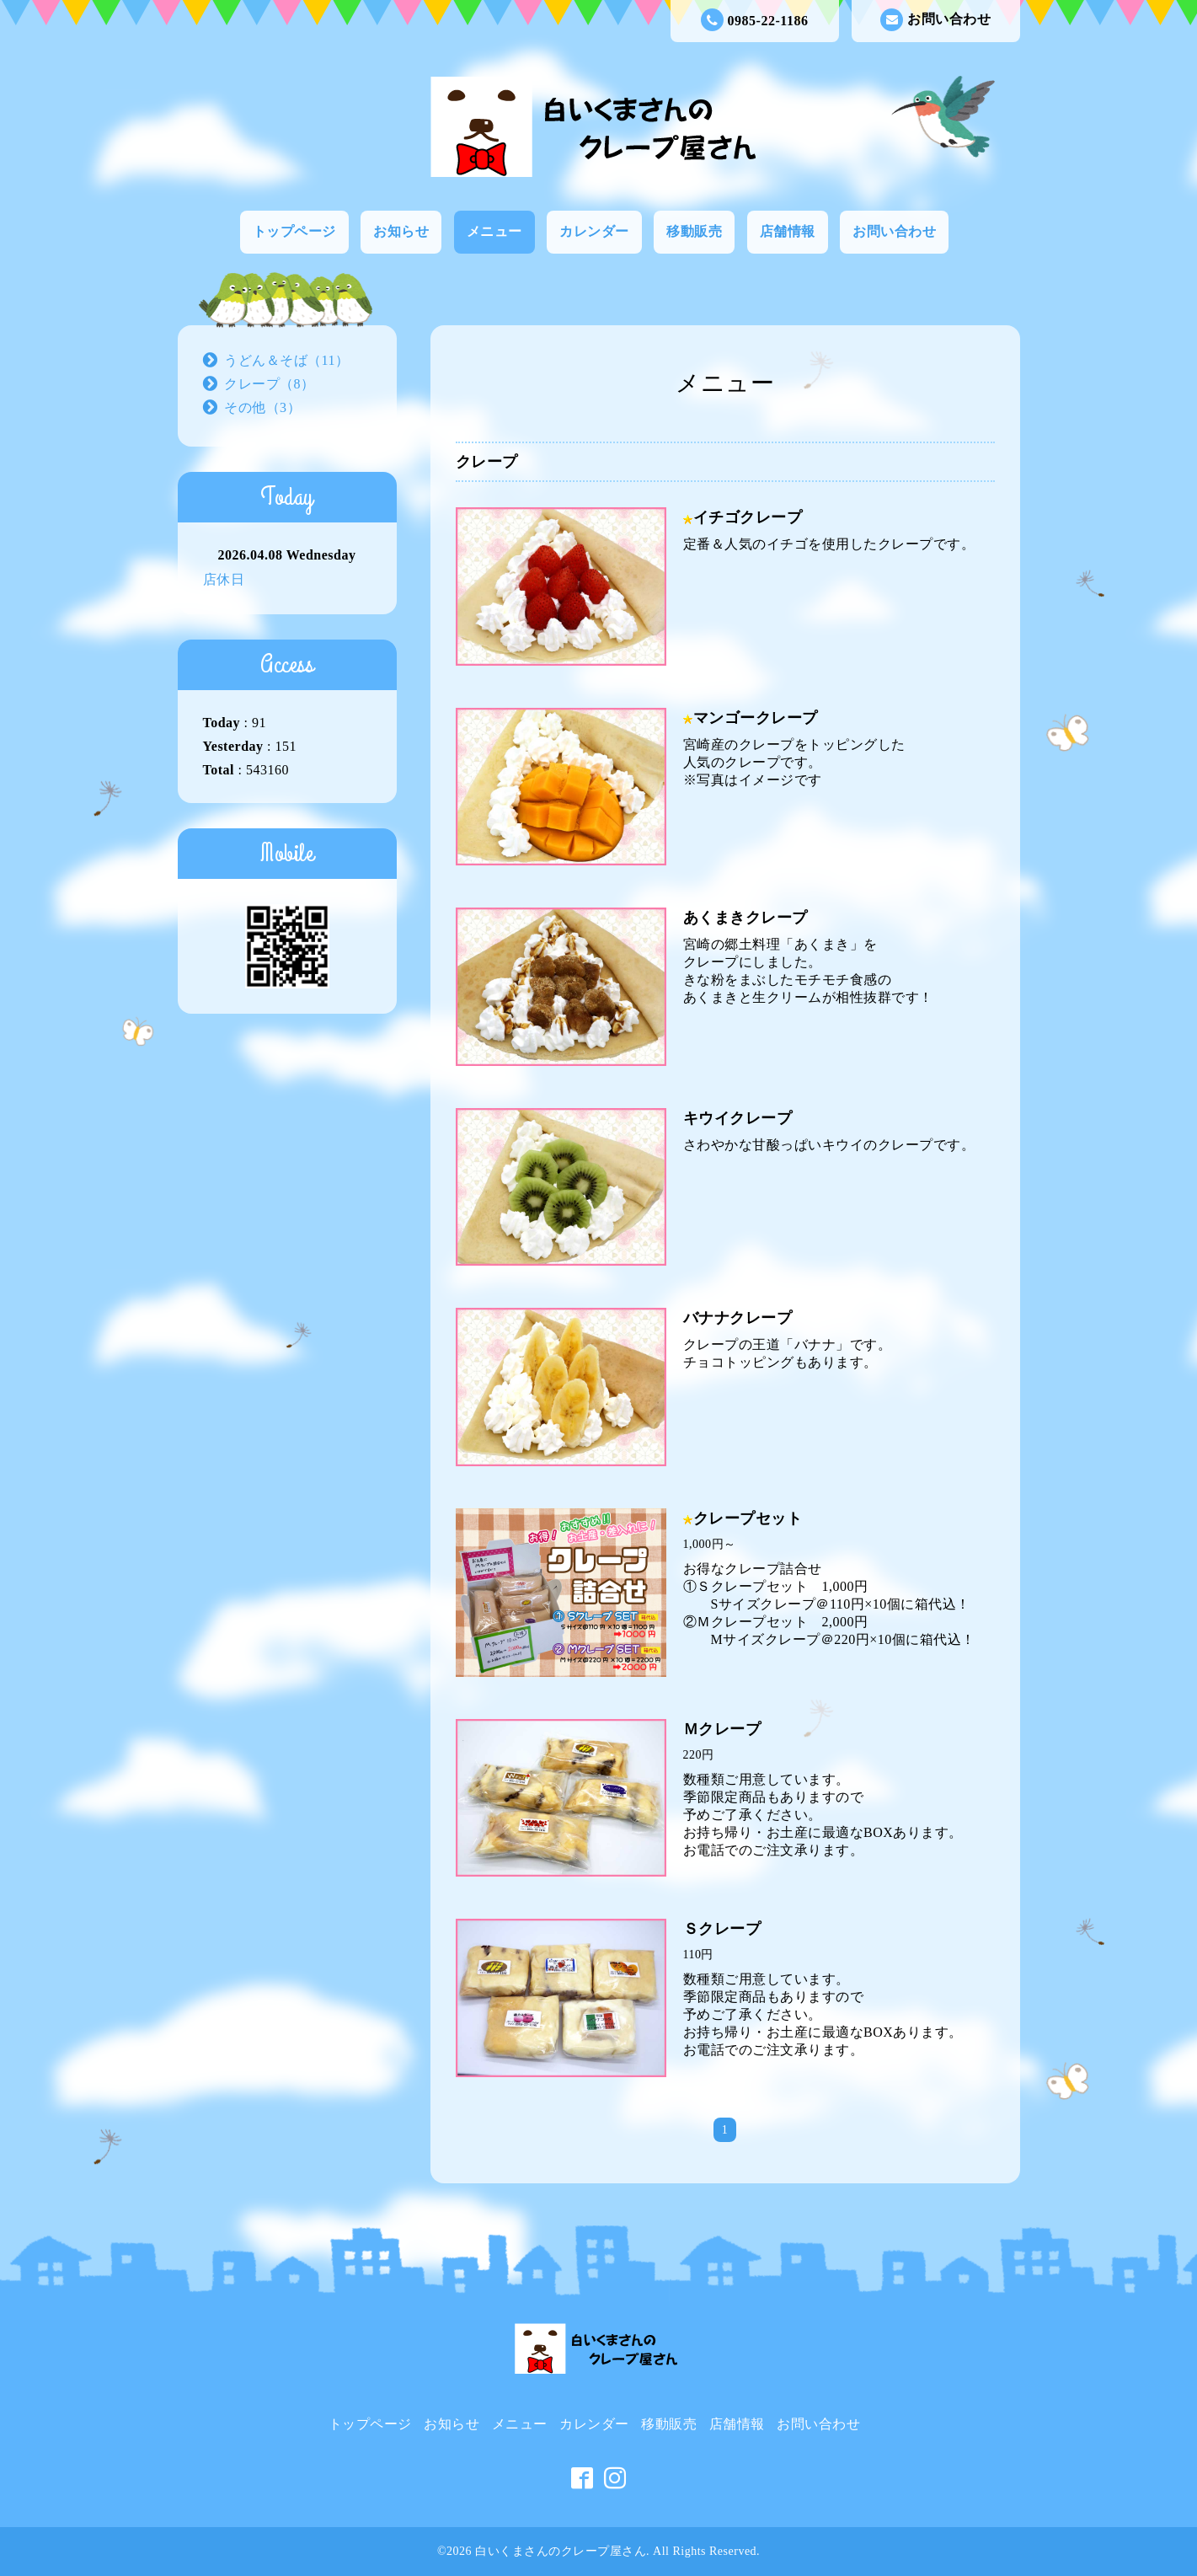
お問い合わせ (935, 19)
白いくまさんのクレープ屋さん (560, 2551)
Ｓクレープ (722, 1928)
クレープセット (748, 1518)
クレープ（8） (269, 384)
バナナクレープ (738, 1317)
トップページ (294, 231)
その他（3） (262, 407)
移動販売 (694, 231)
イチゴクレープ (748, 517)
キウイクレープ (738, 1118)
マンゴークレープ (755, 718)
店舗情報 (787, 231)
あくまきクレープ (745, 917)
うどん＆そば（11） (286, 360)
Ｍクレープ (722, 1729)
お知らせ (401, 231)
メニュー (494, 231)
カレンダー (594, 231)
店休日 (224, 579)
